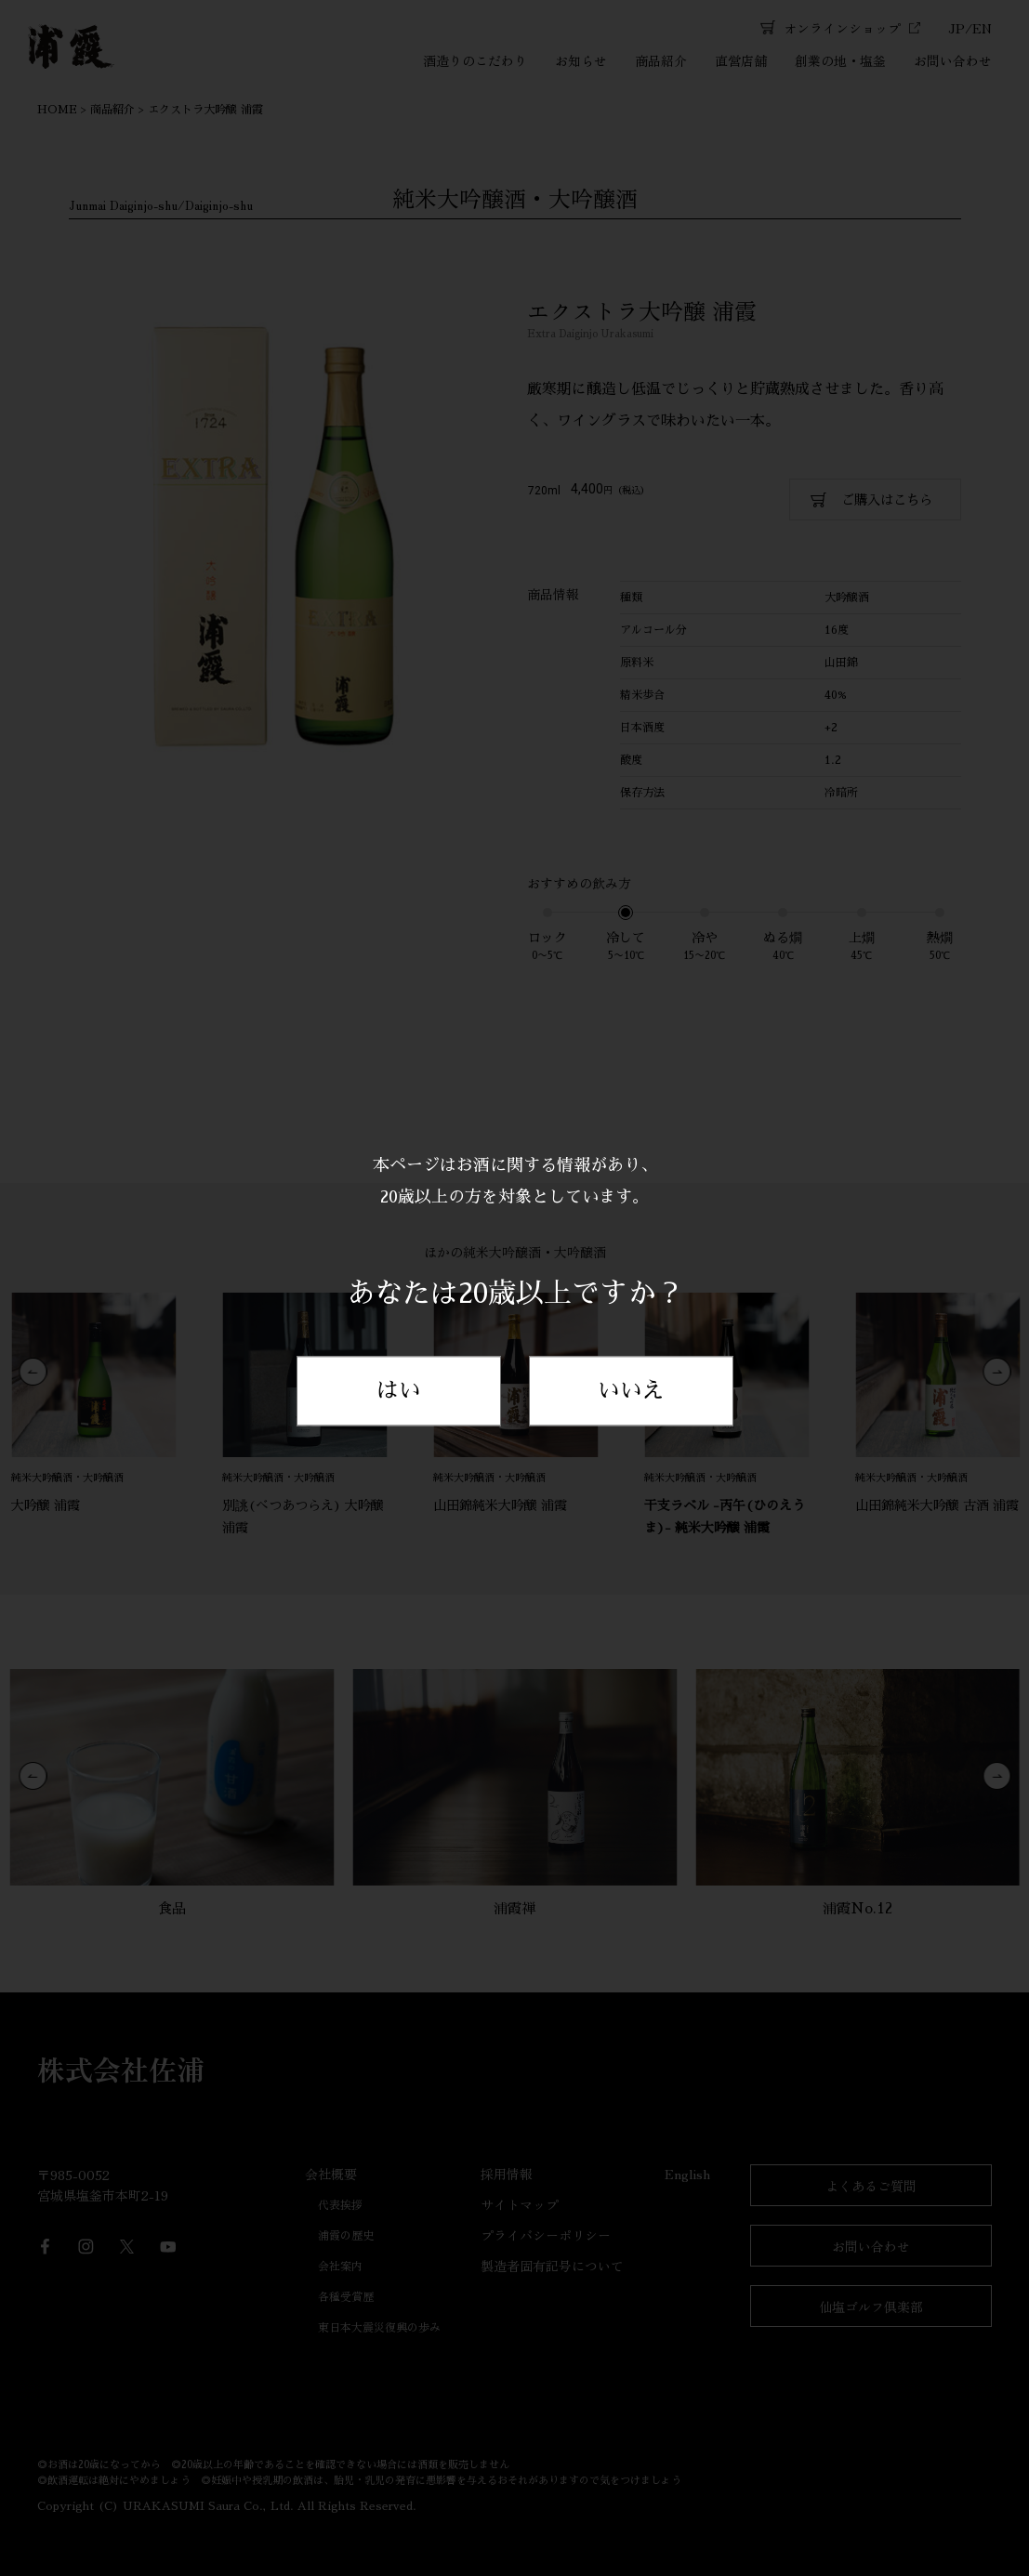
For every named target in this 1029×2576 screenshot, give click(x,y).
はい (398, 1391)
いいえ (631, 1391)
